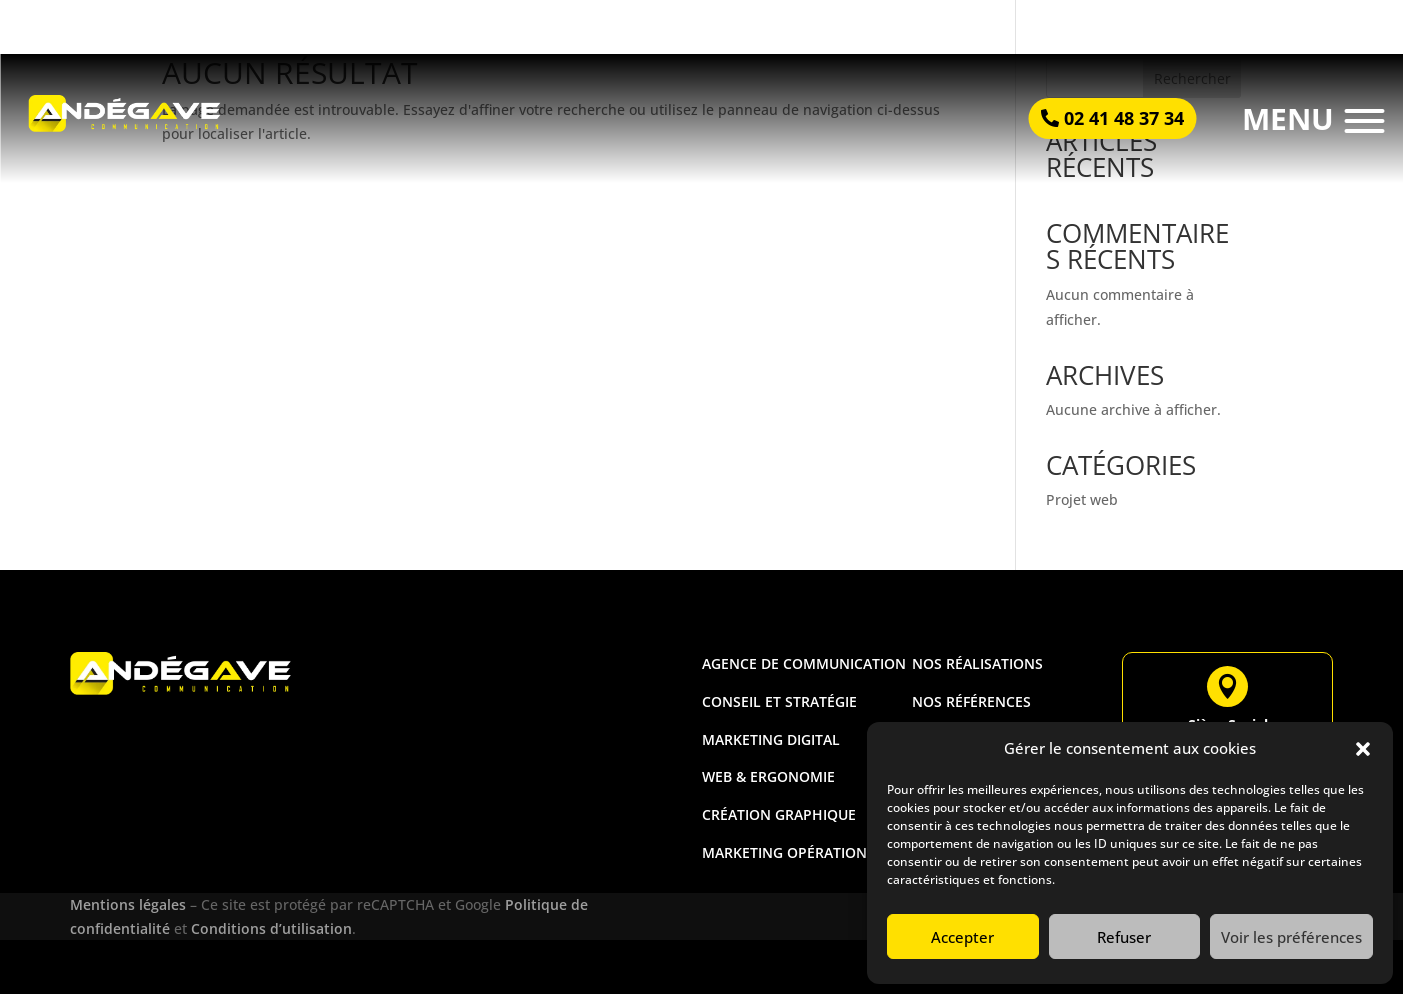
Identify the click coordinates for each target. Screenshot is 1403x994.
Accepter (962, 937)
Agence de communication (804, 663)
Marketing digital (771, 739)
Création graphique (779, 814)
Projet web (1082, 499)
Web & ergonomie (768, 776)
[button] (1363, 749)
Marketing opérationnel (798, 852)
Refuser (1124, 937)
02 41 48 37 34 (1124, 118)
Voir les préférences (1291, 937)
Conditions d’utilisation (271, 928)
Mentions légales (130, 904)
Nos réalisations (977, 663)
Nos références (971, 701)
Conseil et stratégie (779, 701)
